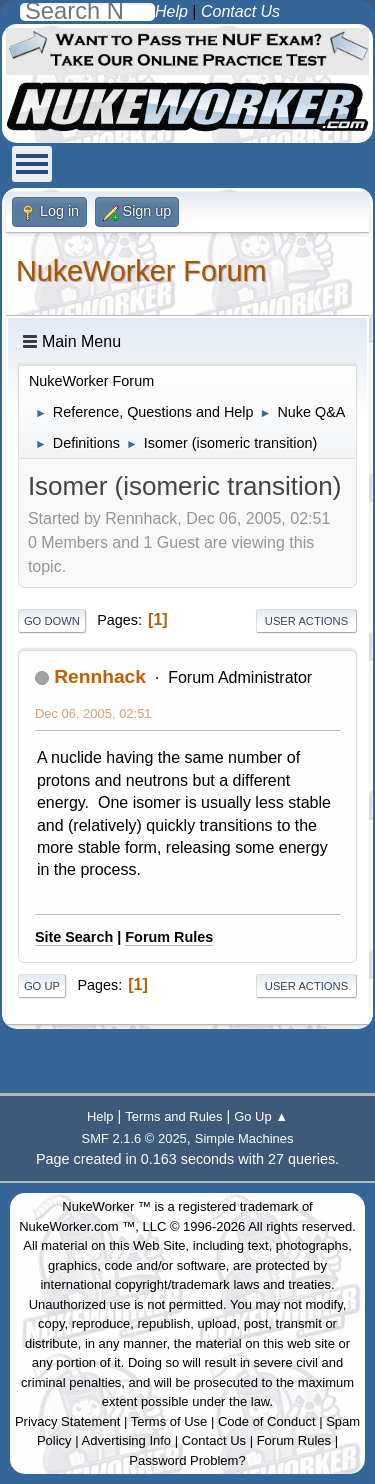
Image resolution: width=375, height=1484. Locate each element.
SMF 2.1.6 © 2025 (134, 1138)
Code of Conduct (267, 1421)
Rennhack (100, 676)
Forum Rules (169, 937)
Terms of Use (169, 1421)
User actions (306, 621)
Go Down (52, 621)
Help (100, 1116)
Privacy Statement (68, 1421)
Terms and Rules (173, 1116)
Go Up (42, 986)
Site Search (74, 937)
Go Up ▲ (261, 1116)
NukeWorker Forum (141, 271)
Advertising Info (127, 1440)
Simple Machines (244, 1138)
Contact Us (214, 1440)
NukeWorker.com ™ (77, 1226)
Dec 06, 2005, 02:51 (93, 713)
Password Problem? (187, 1460)
